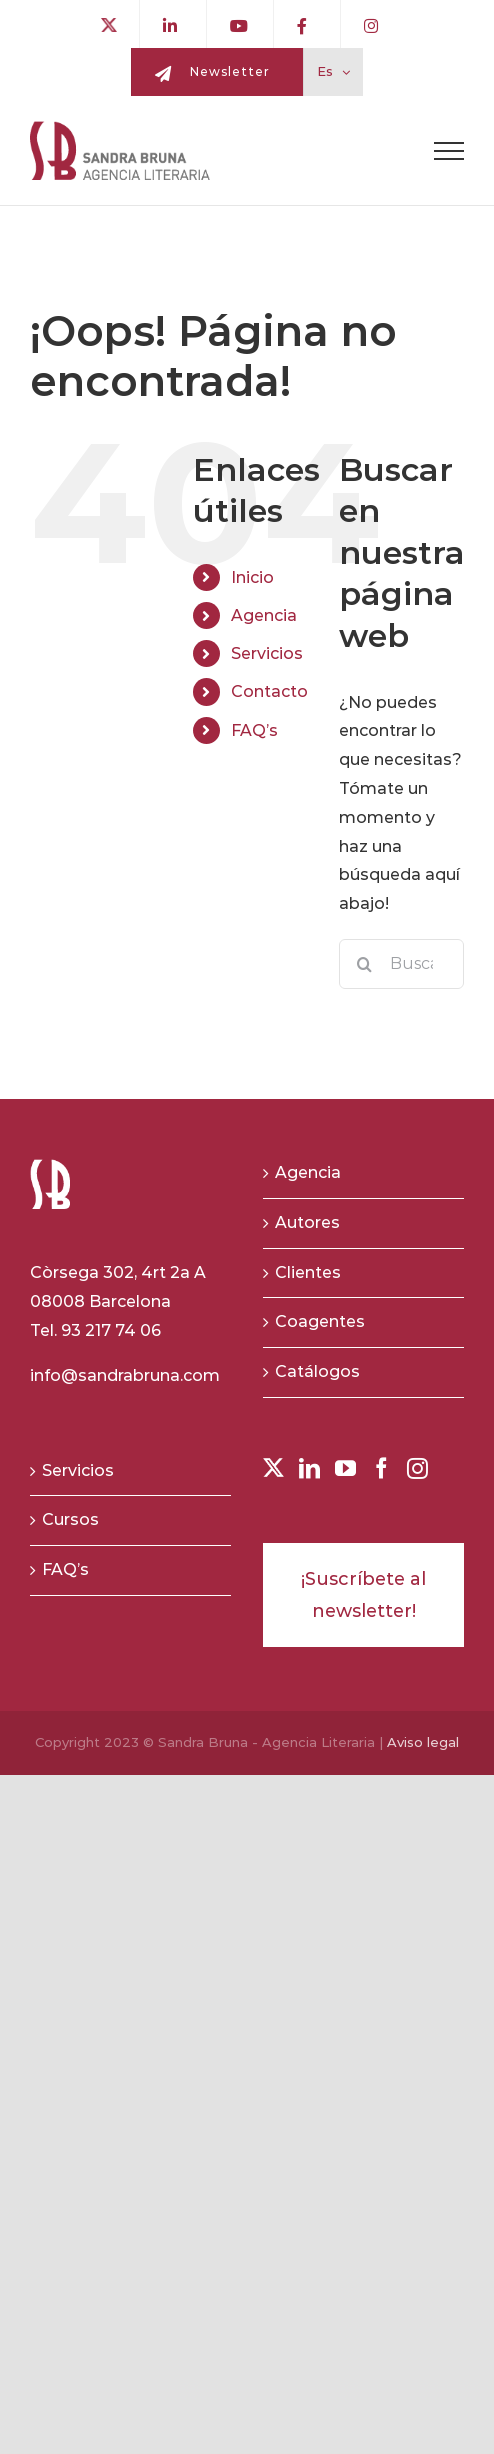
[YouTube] (345, 1468)
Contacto (269, 691)
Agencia (264, 615)
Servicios (267, 653)
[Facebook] (381, 1468)
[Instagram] (417, 1468)
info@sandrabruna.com (125, 1375)
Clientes (308, 1272)
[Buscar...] (401, 964)
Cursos (70, 1519)
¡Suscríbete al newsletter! (363, 1595)
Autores (307, 1222)
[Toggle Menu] (449, 151)
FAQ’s (254, 730)
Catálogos (317, 1371)
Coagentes (320, 1321)
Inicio (252, 577)
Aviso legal (423, 1742)
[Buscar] (364, 964)
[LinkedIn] (309, 1468)
